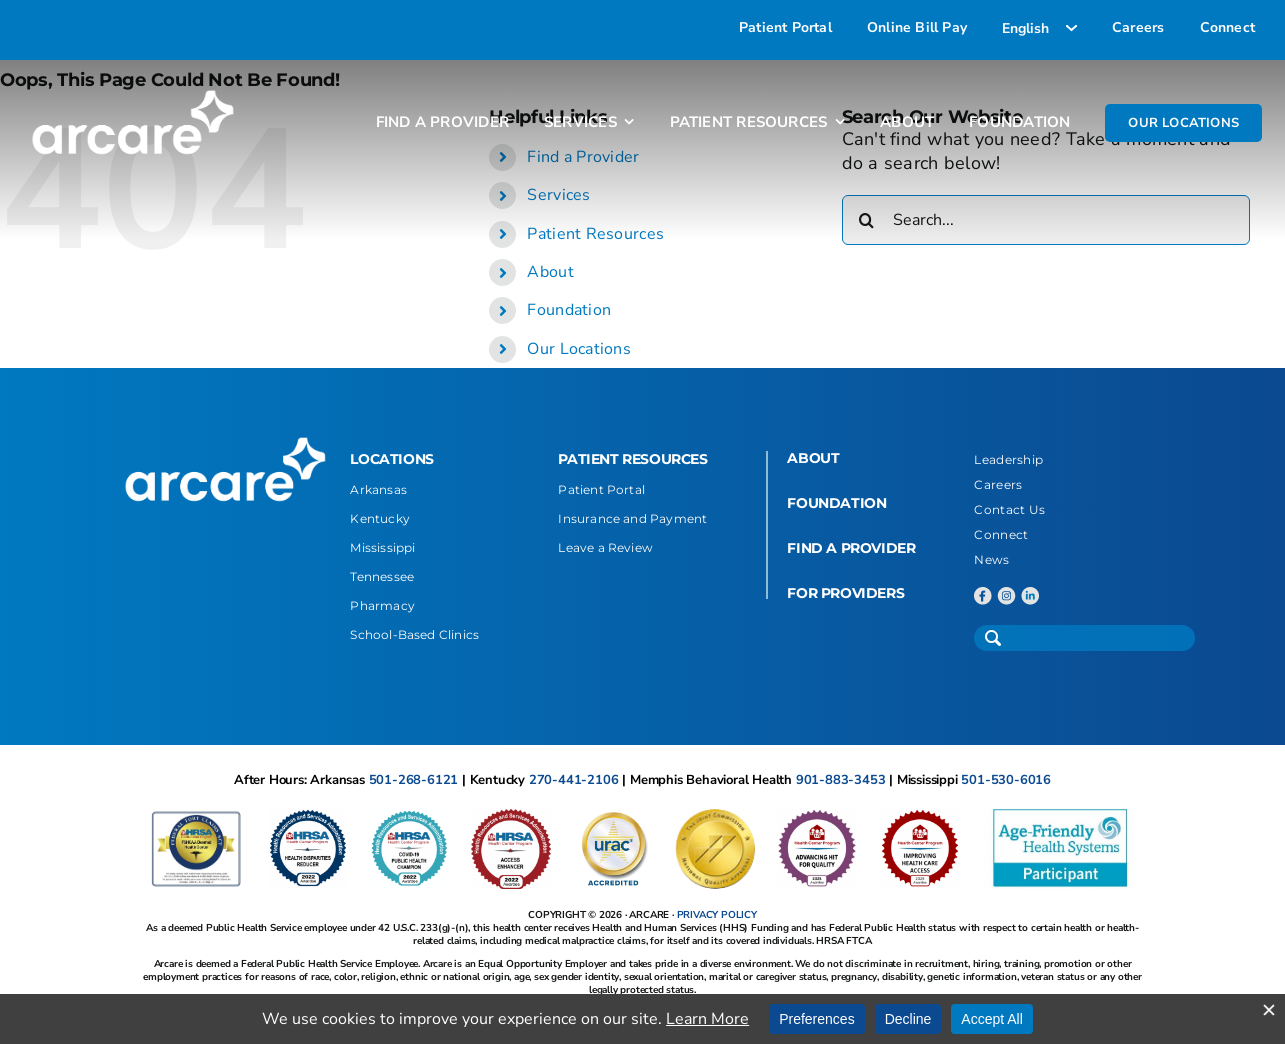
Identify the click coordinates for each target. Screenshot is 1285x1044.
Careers (998, 484)
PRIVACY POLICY (717, 915)
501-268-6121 (414, 780)
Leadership (1008, 459)
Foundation (569, 310)
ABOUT (813, 458)
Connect (1001, 534)
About (550, 272)
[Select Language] (1039, 28)
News (991, 559)
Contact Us (1009, 509)
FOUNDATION (836, 503)
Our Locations (579, 349)
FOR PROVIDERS (845, 593)
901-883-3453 (841, 780)
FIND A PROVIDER (851, 548)
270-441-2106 (574, 780)
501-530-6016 (1006, 780)
